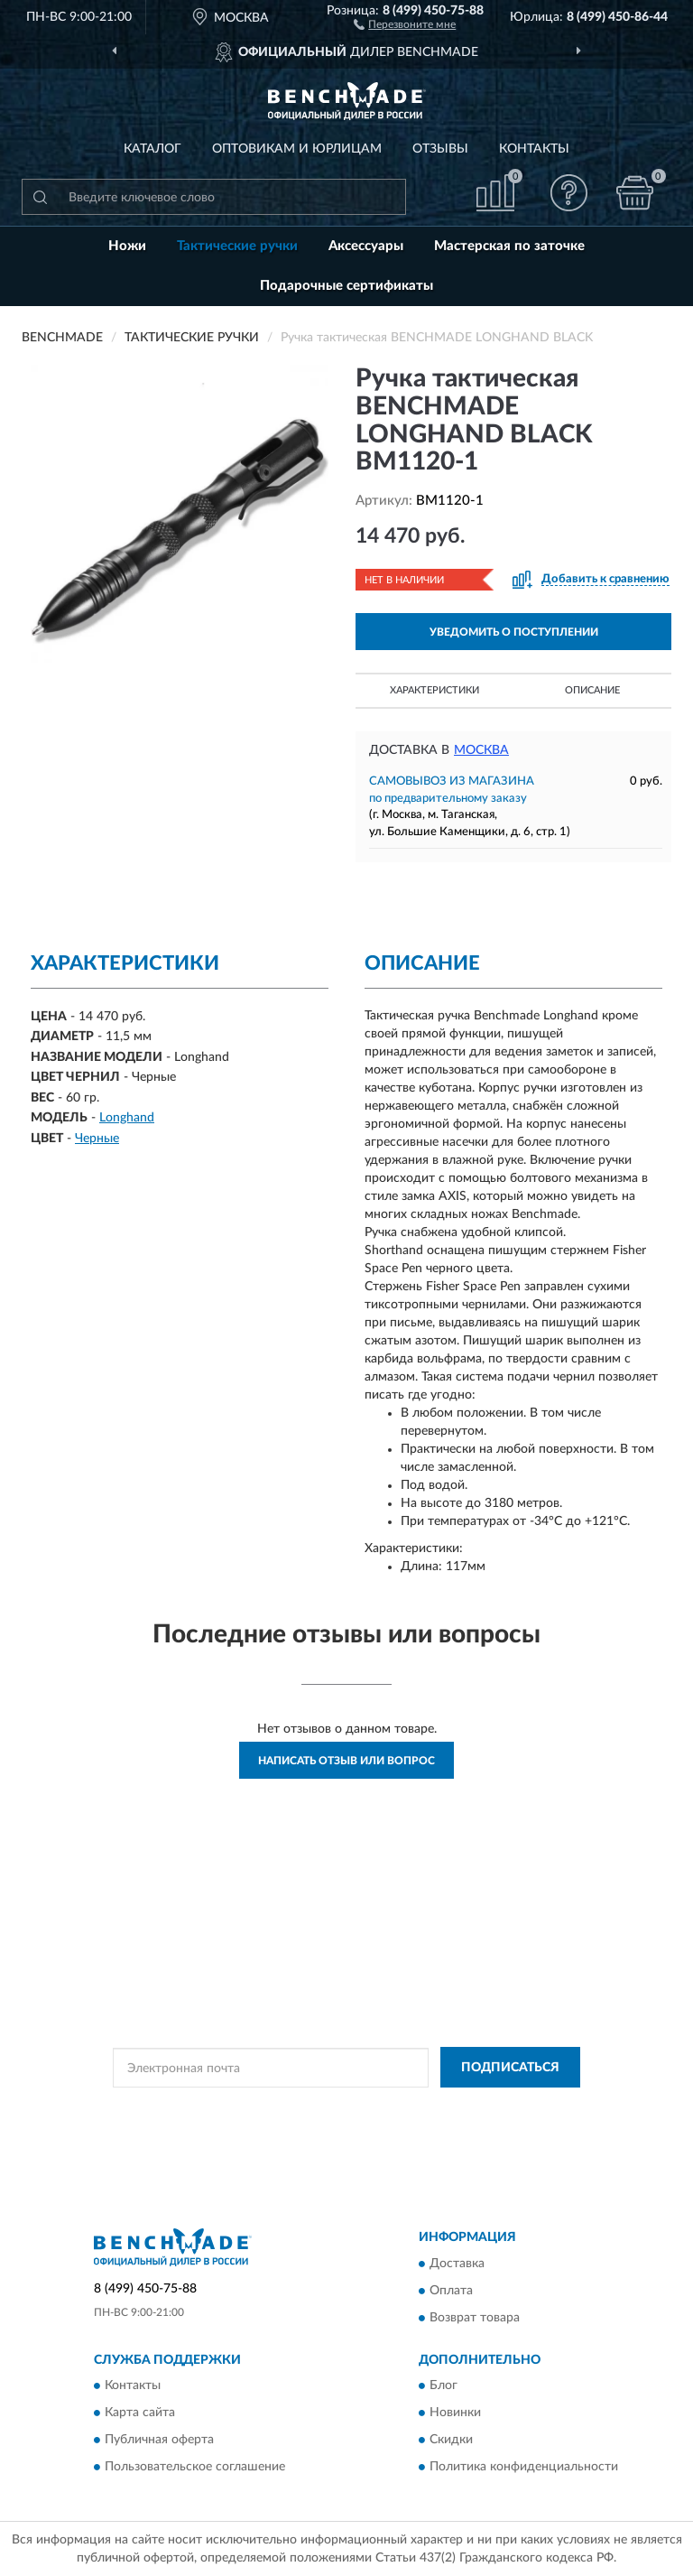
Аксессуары (365, 246)
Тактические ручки (237, 246)
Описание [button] (592, 690)
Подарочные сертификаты (346, 286)
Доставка (457, 2263)
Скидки (451, 2440)
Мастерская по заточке (509, 246)
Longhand (126, 1117)
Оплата (451, 2290)
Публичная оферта (159, 2440)
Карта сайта (140, 2413)
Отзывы (440, 149)
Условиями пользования (315, 2123)
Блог (443, 2386)
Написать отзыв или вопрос (346, 1760)
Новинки (455, 2413)
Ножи (127, 246)
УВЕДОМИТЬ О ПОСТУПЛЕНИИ (514, 632)
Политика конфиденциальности (524, 2467)
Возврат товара (475, 2317)
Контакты (534, 149)
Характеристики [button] (434, 690)
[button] (405, 23)
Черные (97, 1138)
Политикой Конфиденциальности (435, 2108)
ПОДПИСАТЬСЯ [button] (510, 2067)
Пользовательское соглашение (195, 2467)
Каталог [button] (152, 149)
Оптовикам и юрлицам (297, 149)
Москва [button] (481, 750)
